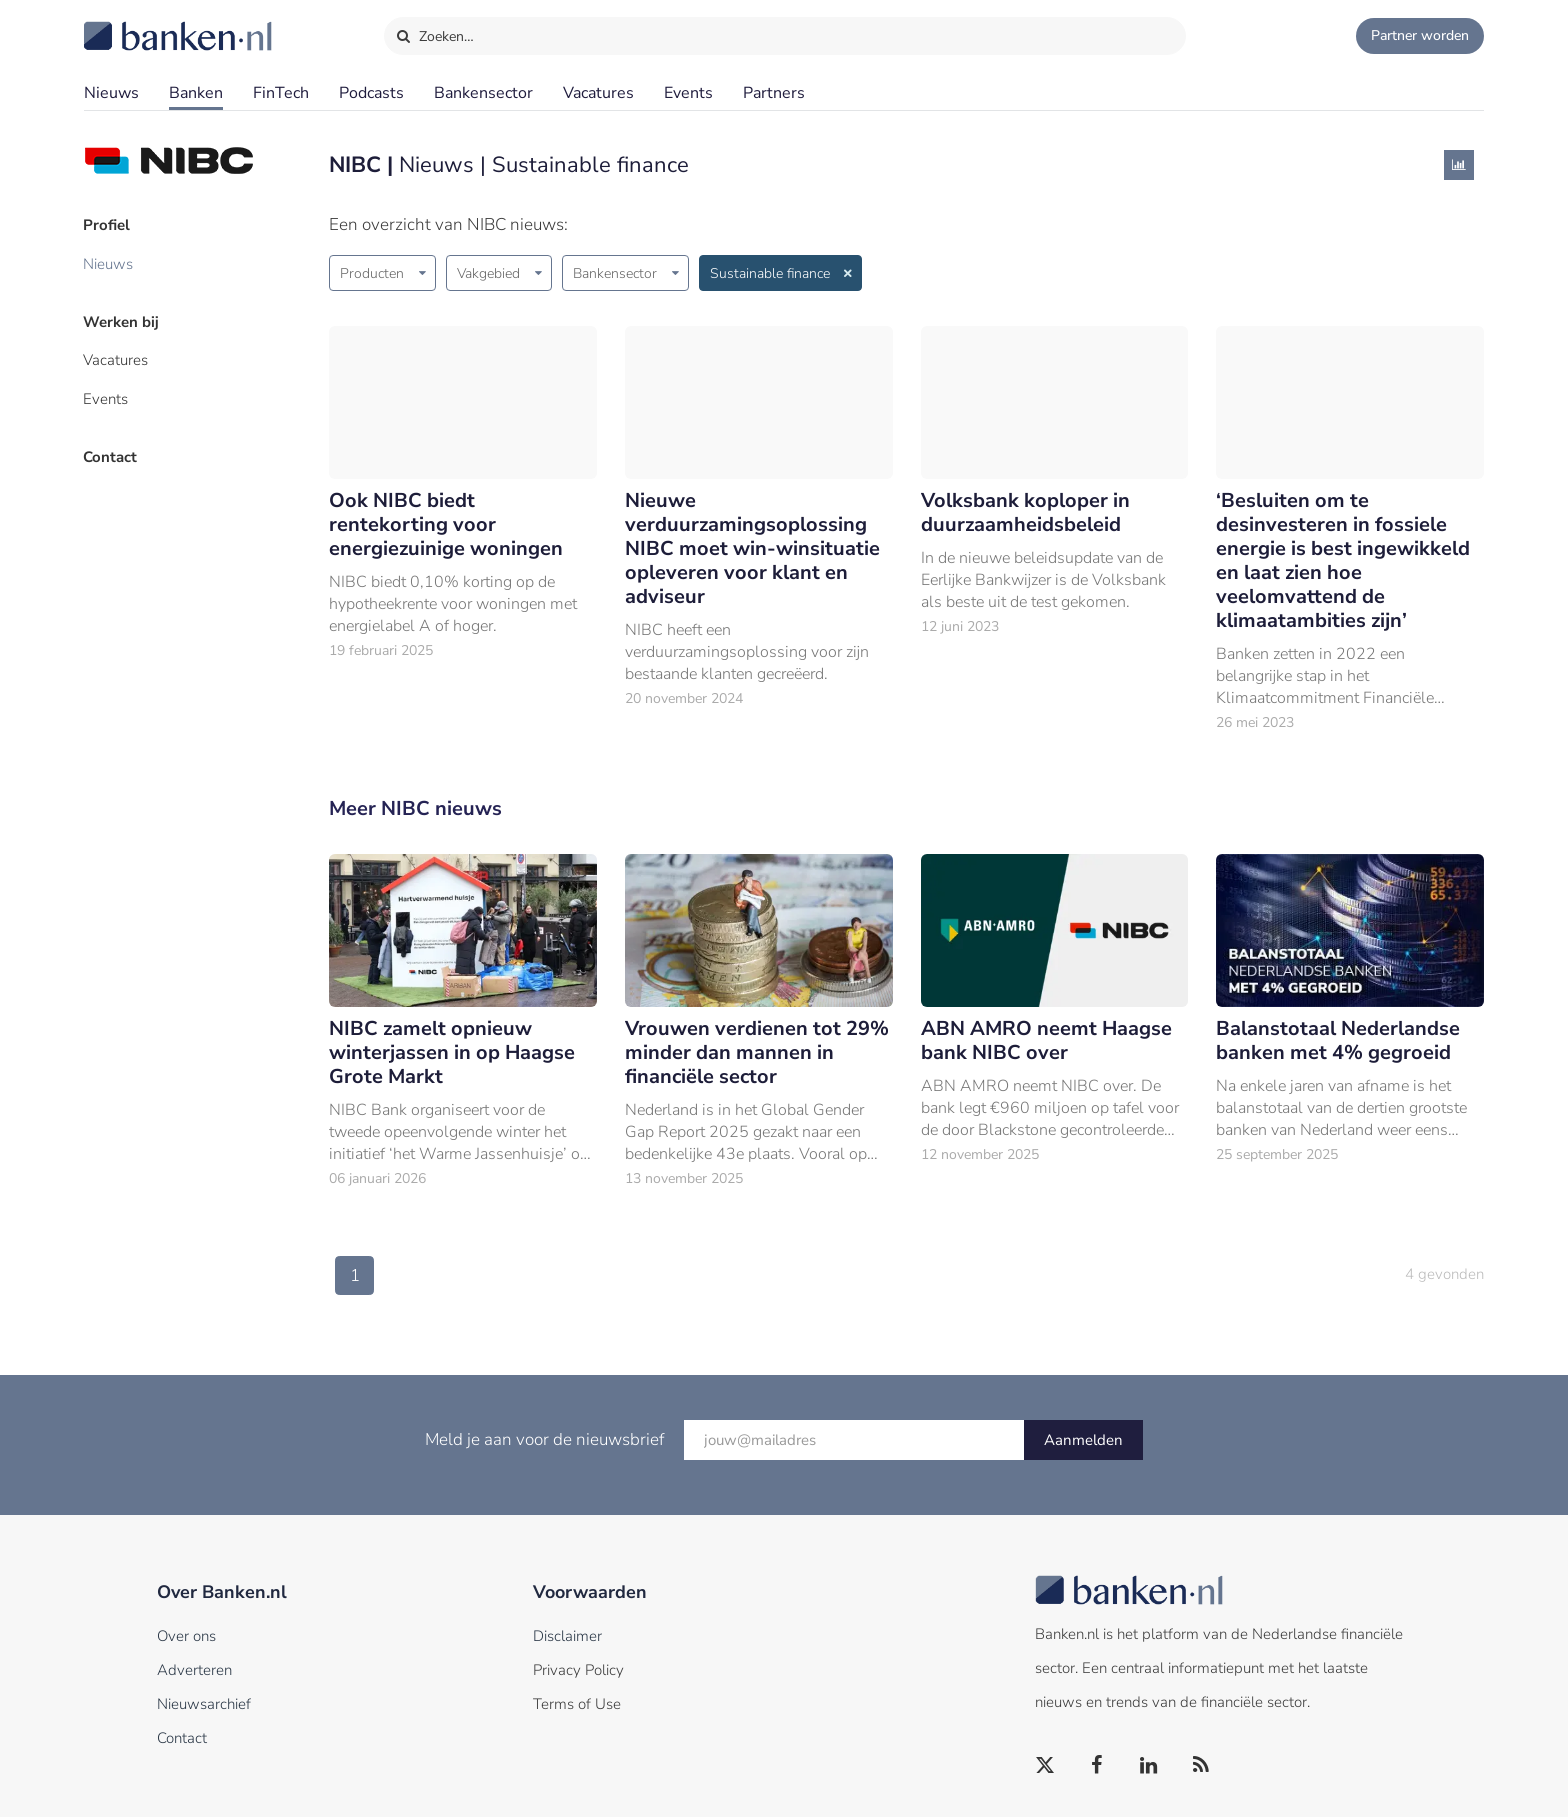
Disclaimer (567, 1636)
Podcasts (371, 93)
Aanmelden (1083, 1440)
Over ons (186, 1636)
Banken (196, 93)
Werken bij (122, 321)
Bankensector (483, 93)
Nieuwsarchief (204, 1704)
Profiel (107, 225)
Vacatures (598, 93)
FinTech (281, 93)
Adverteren (194, 1670)
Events (688, 93)
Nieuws (111, 93)
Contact (111, 455)
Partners (774, 93)
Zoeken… (434, 32)
